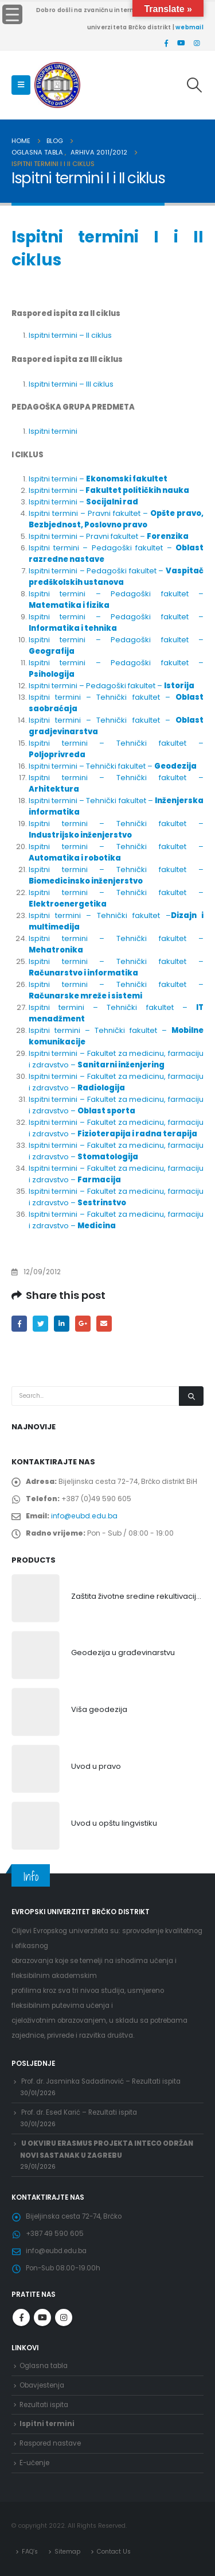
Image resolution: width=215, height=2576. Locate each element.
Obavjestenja (41, 2385)
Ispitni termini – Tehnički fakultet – (113, 766)
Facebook (19, 1323)
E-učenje (34, 2462)
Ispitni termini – (98, 478)
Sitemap (67, 2551)
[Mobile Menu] (20, 85)
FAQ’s (30, 2551)
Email (104, 1323)
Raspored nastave (50, 2443)
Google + (83, 1323)
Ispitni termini (53, 431)
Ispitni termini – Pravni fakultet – (116, 519)
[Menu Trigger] (12, 14)
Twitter (40, 1323)
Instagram (63, 2317)
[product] (35, 1598)
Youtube (42, 2317)
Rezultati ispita (43, 2404)
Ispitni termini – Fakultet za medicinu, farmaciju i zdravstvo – (116, 1059)
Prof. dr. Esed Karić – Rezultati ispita (79, 2112)
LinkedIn (61, 1323)
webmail (189, 27)
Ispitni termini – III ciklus (71, 384)
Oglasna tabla (43, 2365)
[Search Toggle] (195, 85)
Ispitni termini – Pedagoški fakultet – (116, 576)
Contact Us (114, 2551)
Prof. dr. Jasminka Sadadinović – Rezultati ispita (101, 2081)
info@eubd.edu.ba (84, 1516)
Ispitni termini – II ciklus (70, 335)
